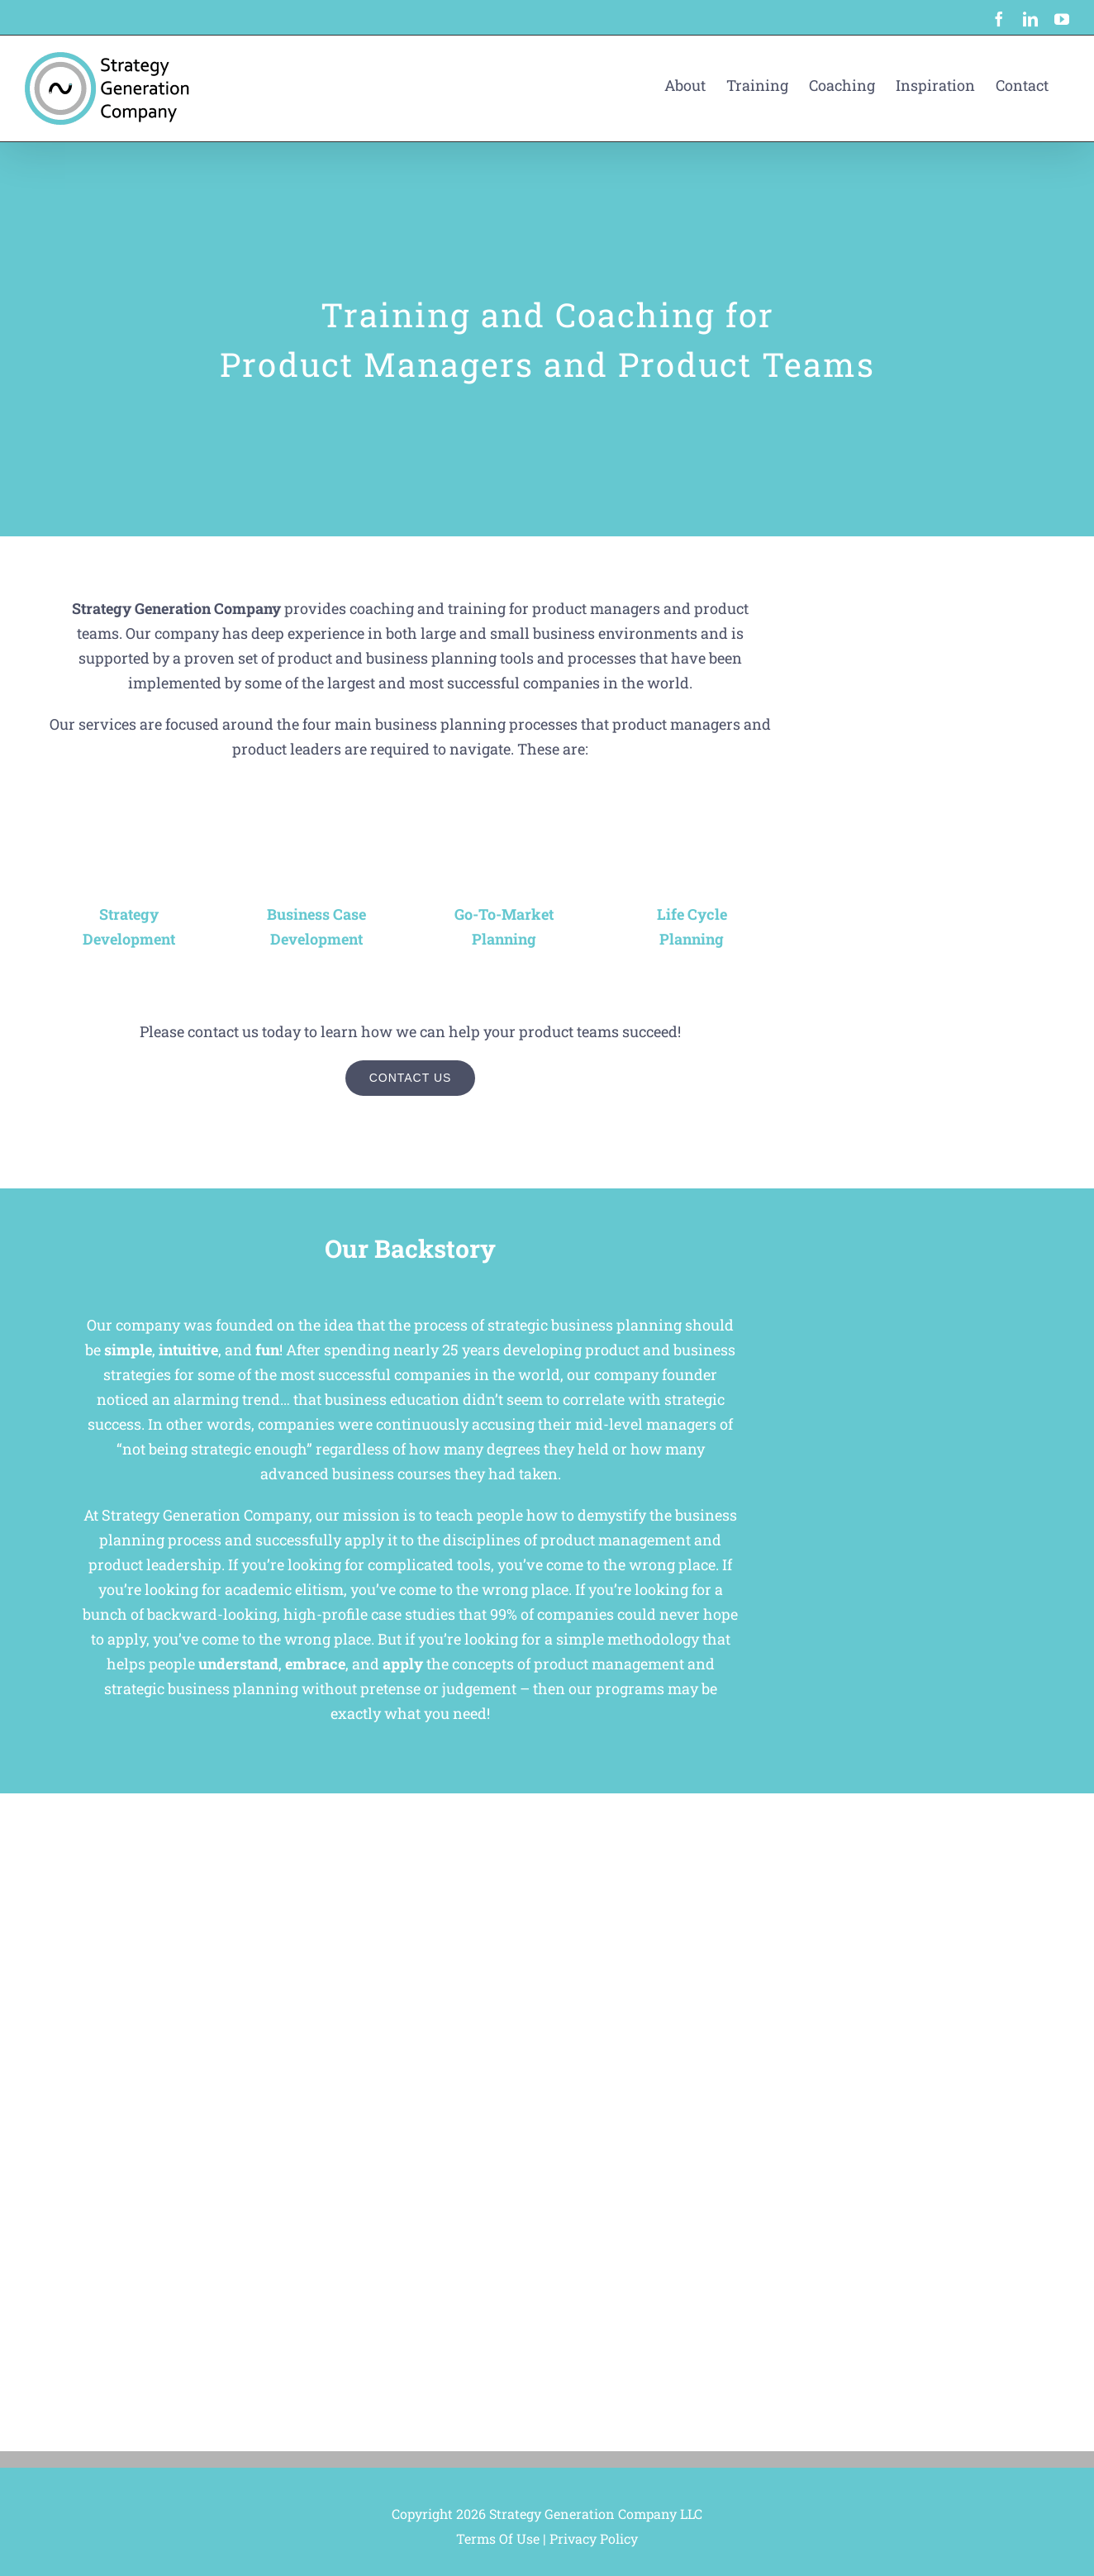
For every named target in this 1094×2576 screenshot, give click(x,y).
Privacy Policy (593, 2538)
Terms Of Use (498, 2538)
